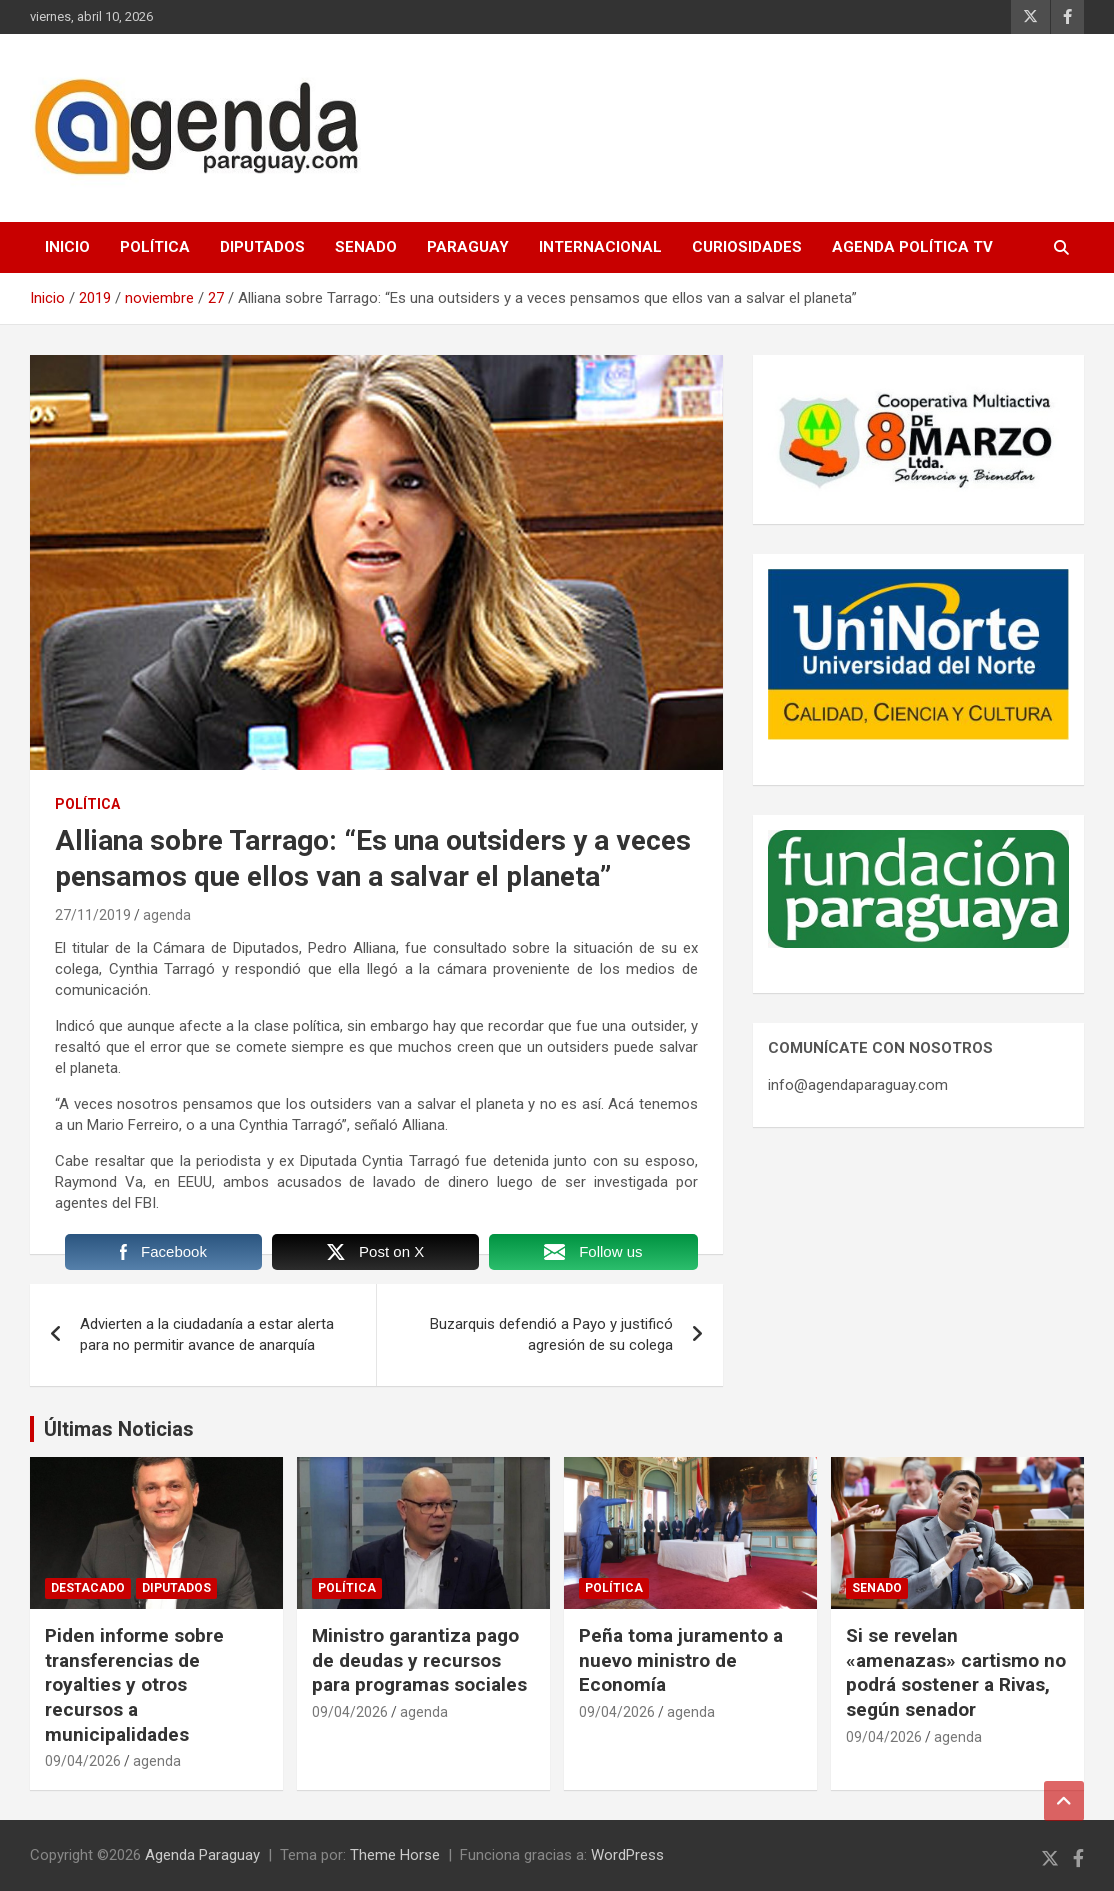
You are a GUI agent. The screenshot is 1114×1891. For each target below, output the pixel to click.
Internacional (600, 247)
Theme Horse (395, 1855)
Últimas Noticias (119, 1429)
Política (155, 247)
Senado (366, 247)
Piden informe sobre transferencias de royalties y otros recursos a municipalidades (134, 1685)
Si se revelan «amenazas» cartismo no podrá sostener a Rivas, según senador (956, 1672)
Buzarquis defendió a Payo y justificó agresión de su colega (551, 1334)
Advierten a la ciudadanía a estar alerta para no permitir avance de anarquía (207, 1334)
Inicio (67, 247)
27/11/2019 (93, 915)
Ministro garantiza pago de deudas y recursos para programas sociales (419, 1660)
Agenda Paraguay (202, 1855)
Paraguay (468, 247)
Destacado (88, 1588)
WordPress (627, 1855)
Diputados (262, 247)
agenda (167, 915)
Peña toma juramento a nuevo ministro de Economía (681, 1660)
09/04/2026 (83, 1761)
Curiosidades (747, 247)
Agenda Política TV (912, 247)
